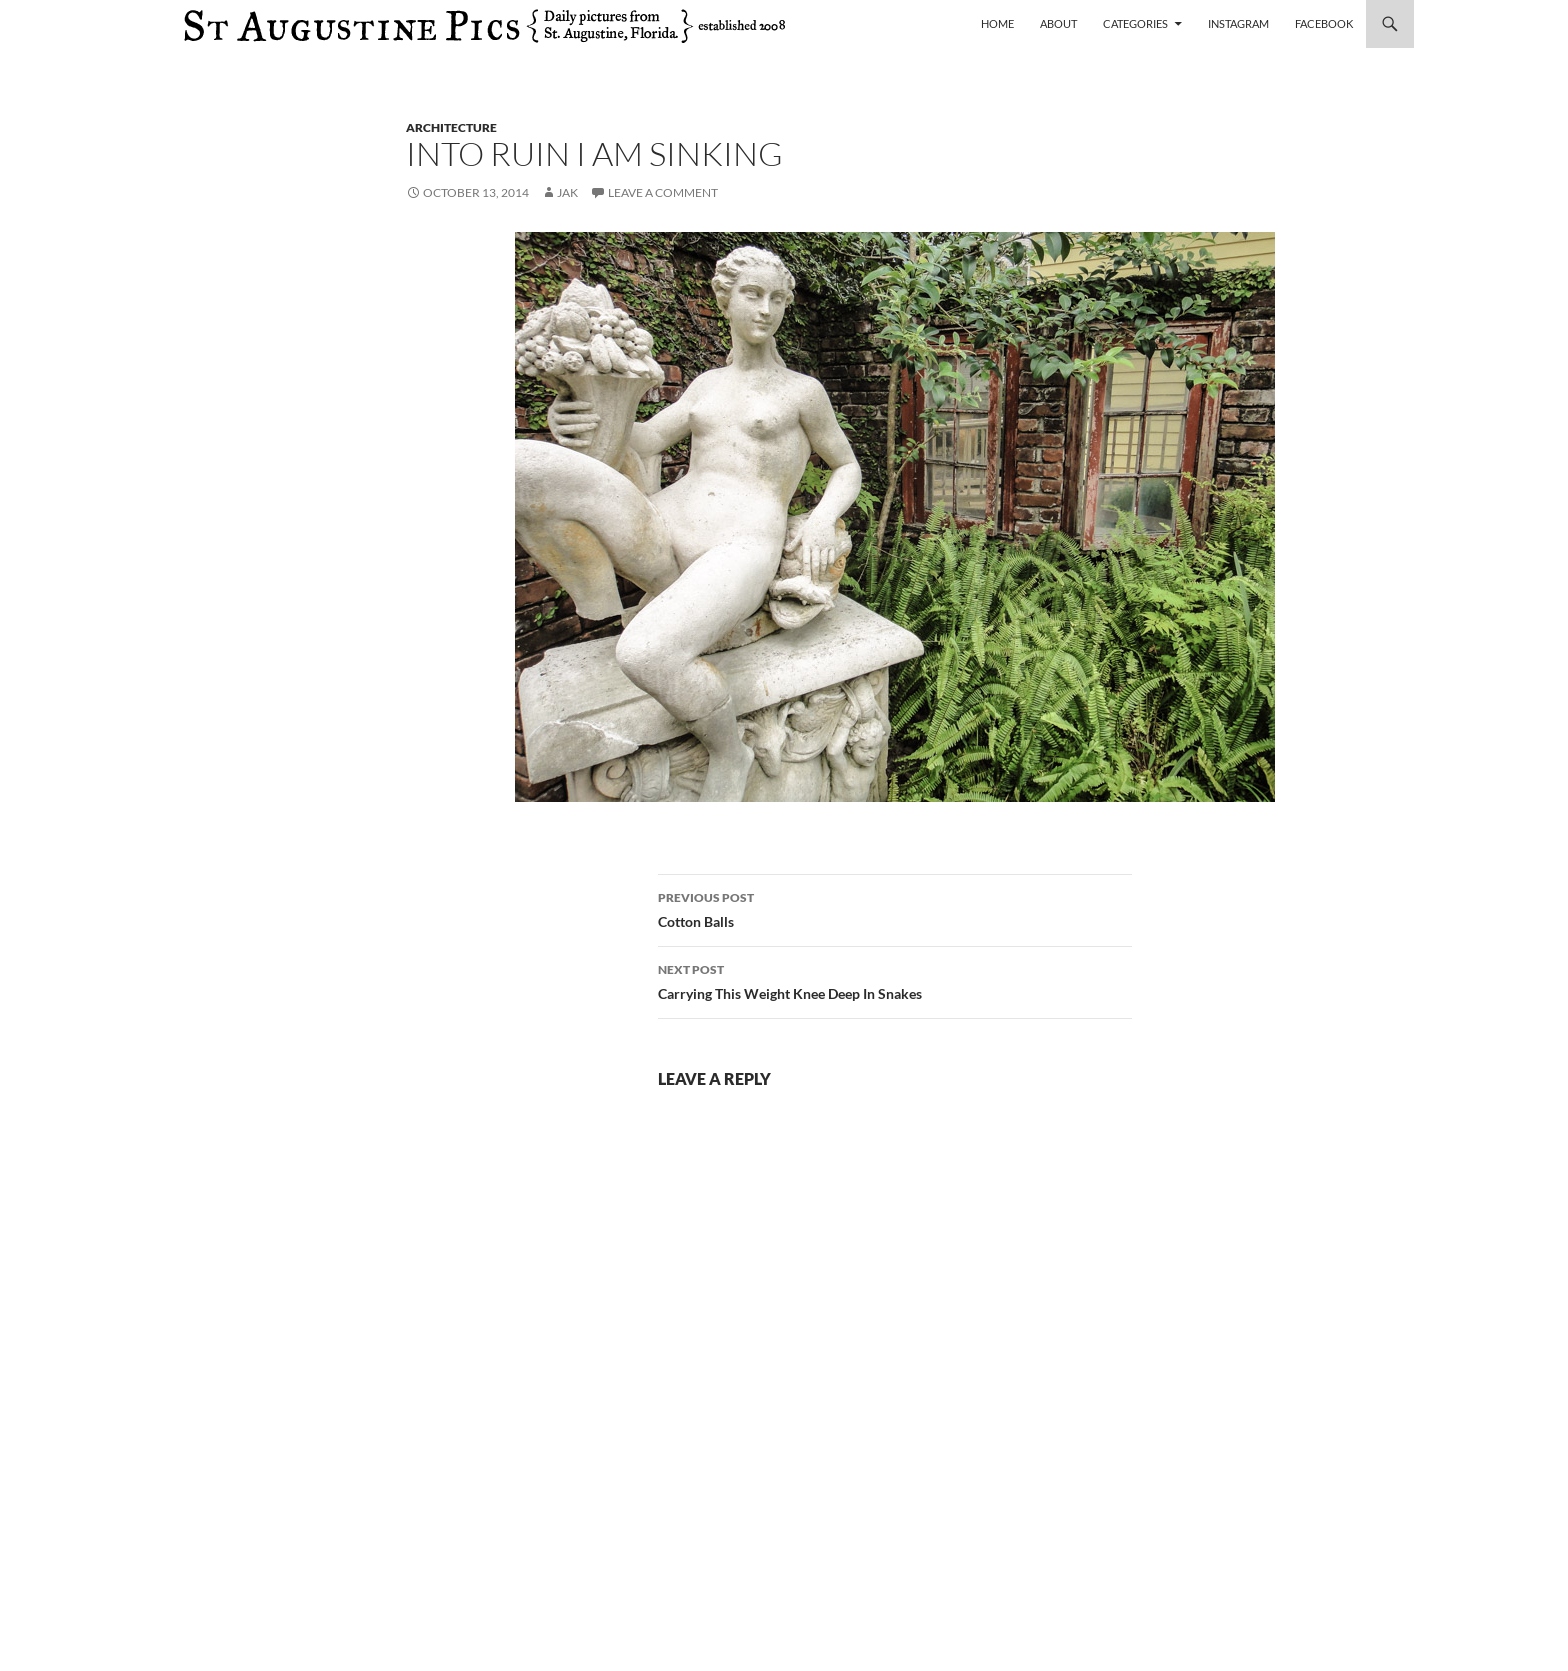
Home (997, 23)
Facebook (1324, 23)
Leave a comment (663, 192)
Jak (567, 192)
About (1058, 23)
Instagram (1238, 23)
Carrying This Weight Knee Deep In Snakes (895, 980)
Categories (1135, 23)
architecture (451, 127)
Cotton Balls (895, 908)
